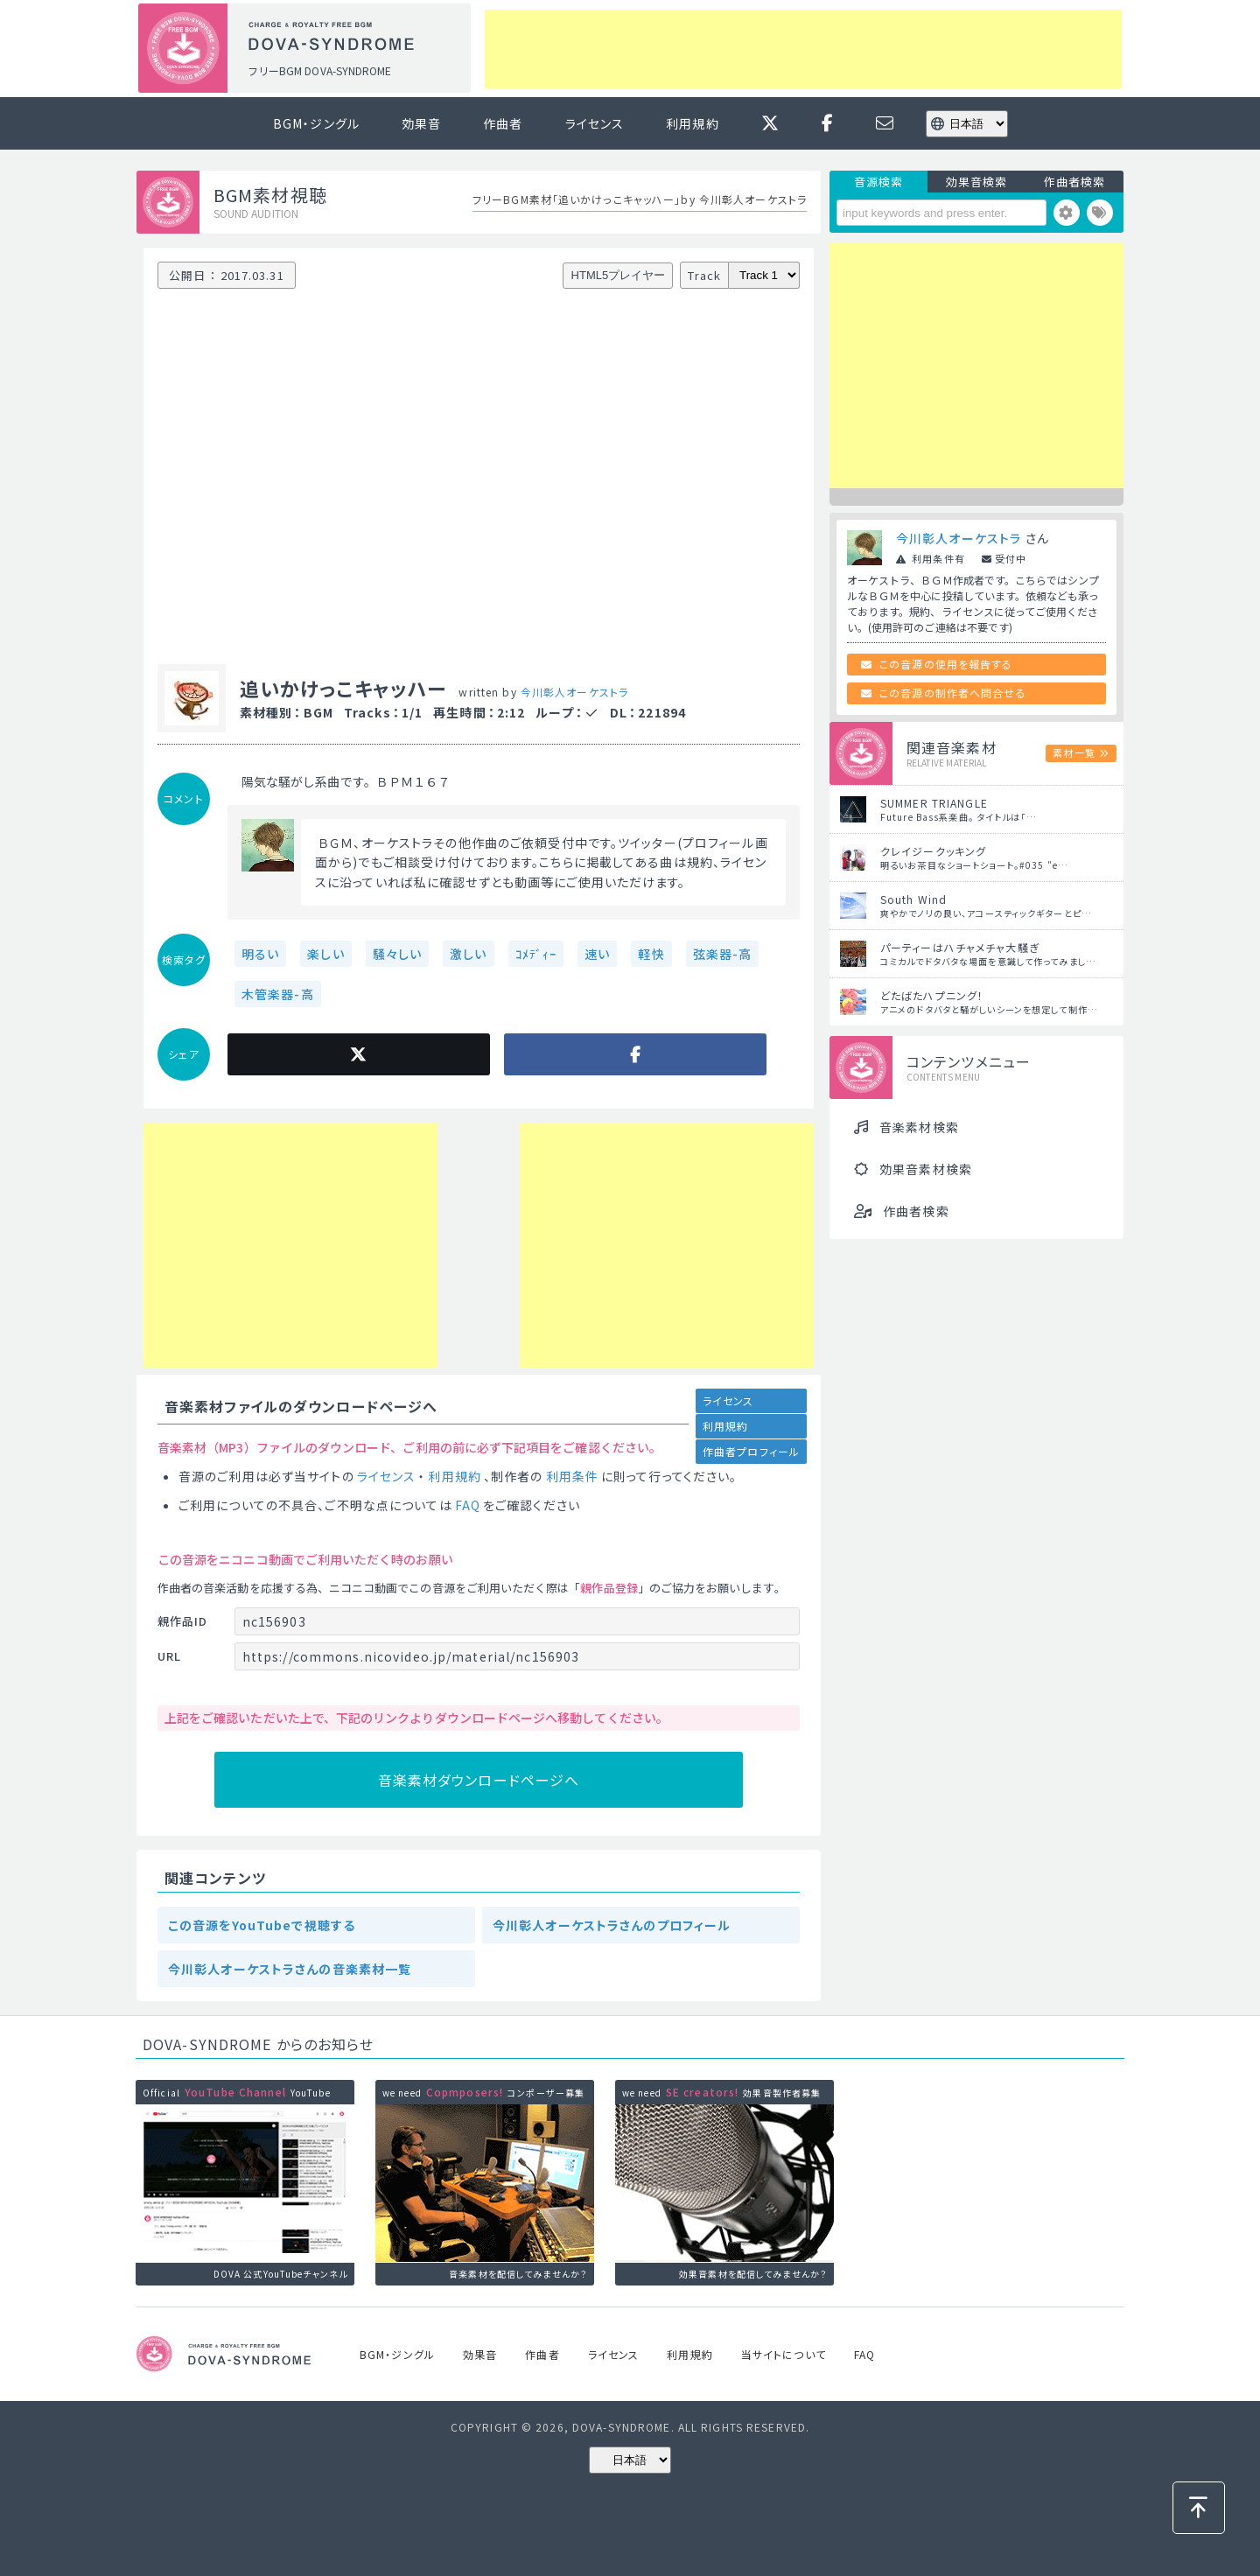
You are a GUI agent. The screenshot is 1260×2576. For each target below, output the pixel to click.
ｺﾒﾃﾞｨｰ (536, 953)
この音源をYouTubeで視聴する (261, 1925)
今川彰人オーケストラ (574, 691)
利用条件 (572, 1476)
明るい (260, 953)
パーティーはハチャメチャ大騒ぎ (960, 947)
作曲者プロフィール (751, 1451)
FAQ (467, 1505)
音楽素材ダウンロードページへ (479, 1779)
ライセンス (595, 123)
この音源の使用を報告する (945, 663)
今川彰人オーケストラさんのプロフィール (612, 1925)
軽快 (651, 953)
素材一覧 (1074, 753)
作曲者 (502, 123)
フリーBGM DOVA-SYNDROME (319, 70)
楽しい (325, 953)
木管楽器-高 (278, 994)
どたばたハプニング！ (932, 995)
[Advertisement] (803, 49)
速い (597, 953)
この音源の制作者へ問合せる (952, 692)
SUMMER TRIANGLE (934, 802)
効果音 (421, 123)
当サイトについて (783, 2354)
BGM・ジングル (316, 123)
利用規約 (692, 123)
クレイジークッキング (933, 851)
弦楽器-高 (722, 953)
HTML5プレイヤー (618, 275)
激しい (468, 953)
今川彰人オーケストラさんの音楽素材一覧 (289, 1969)
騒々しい (397, 953)
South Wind (913, 899)
